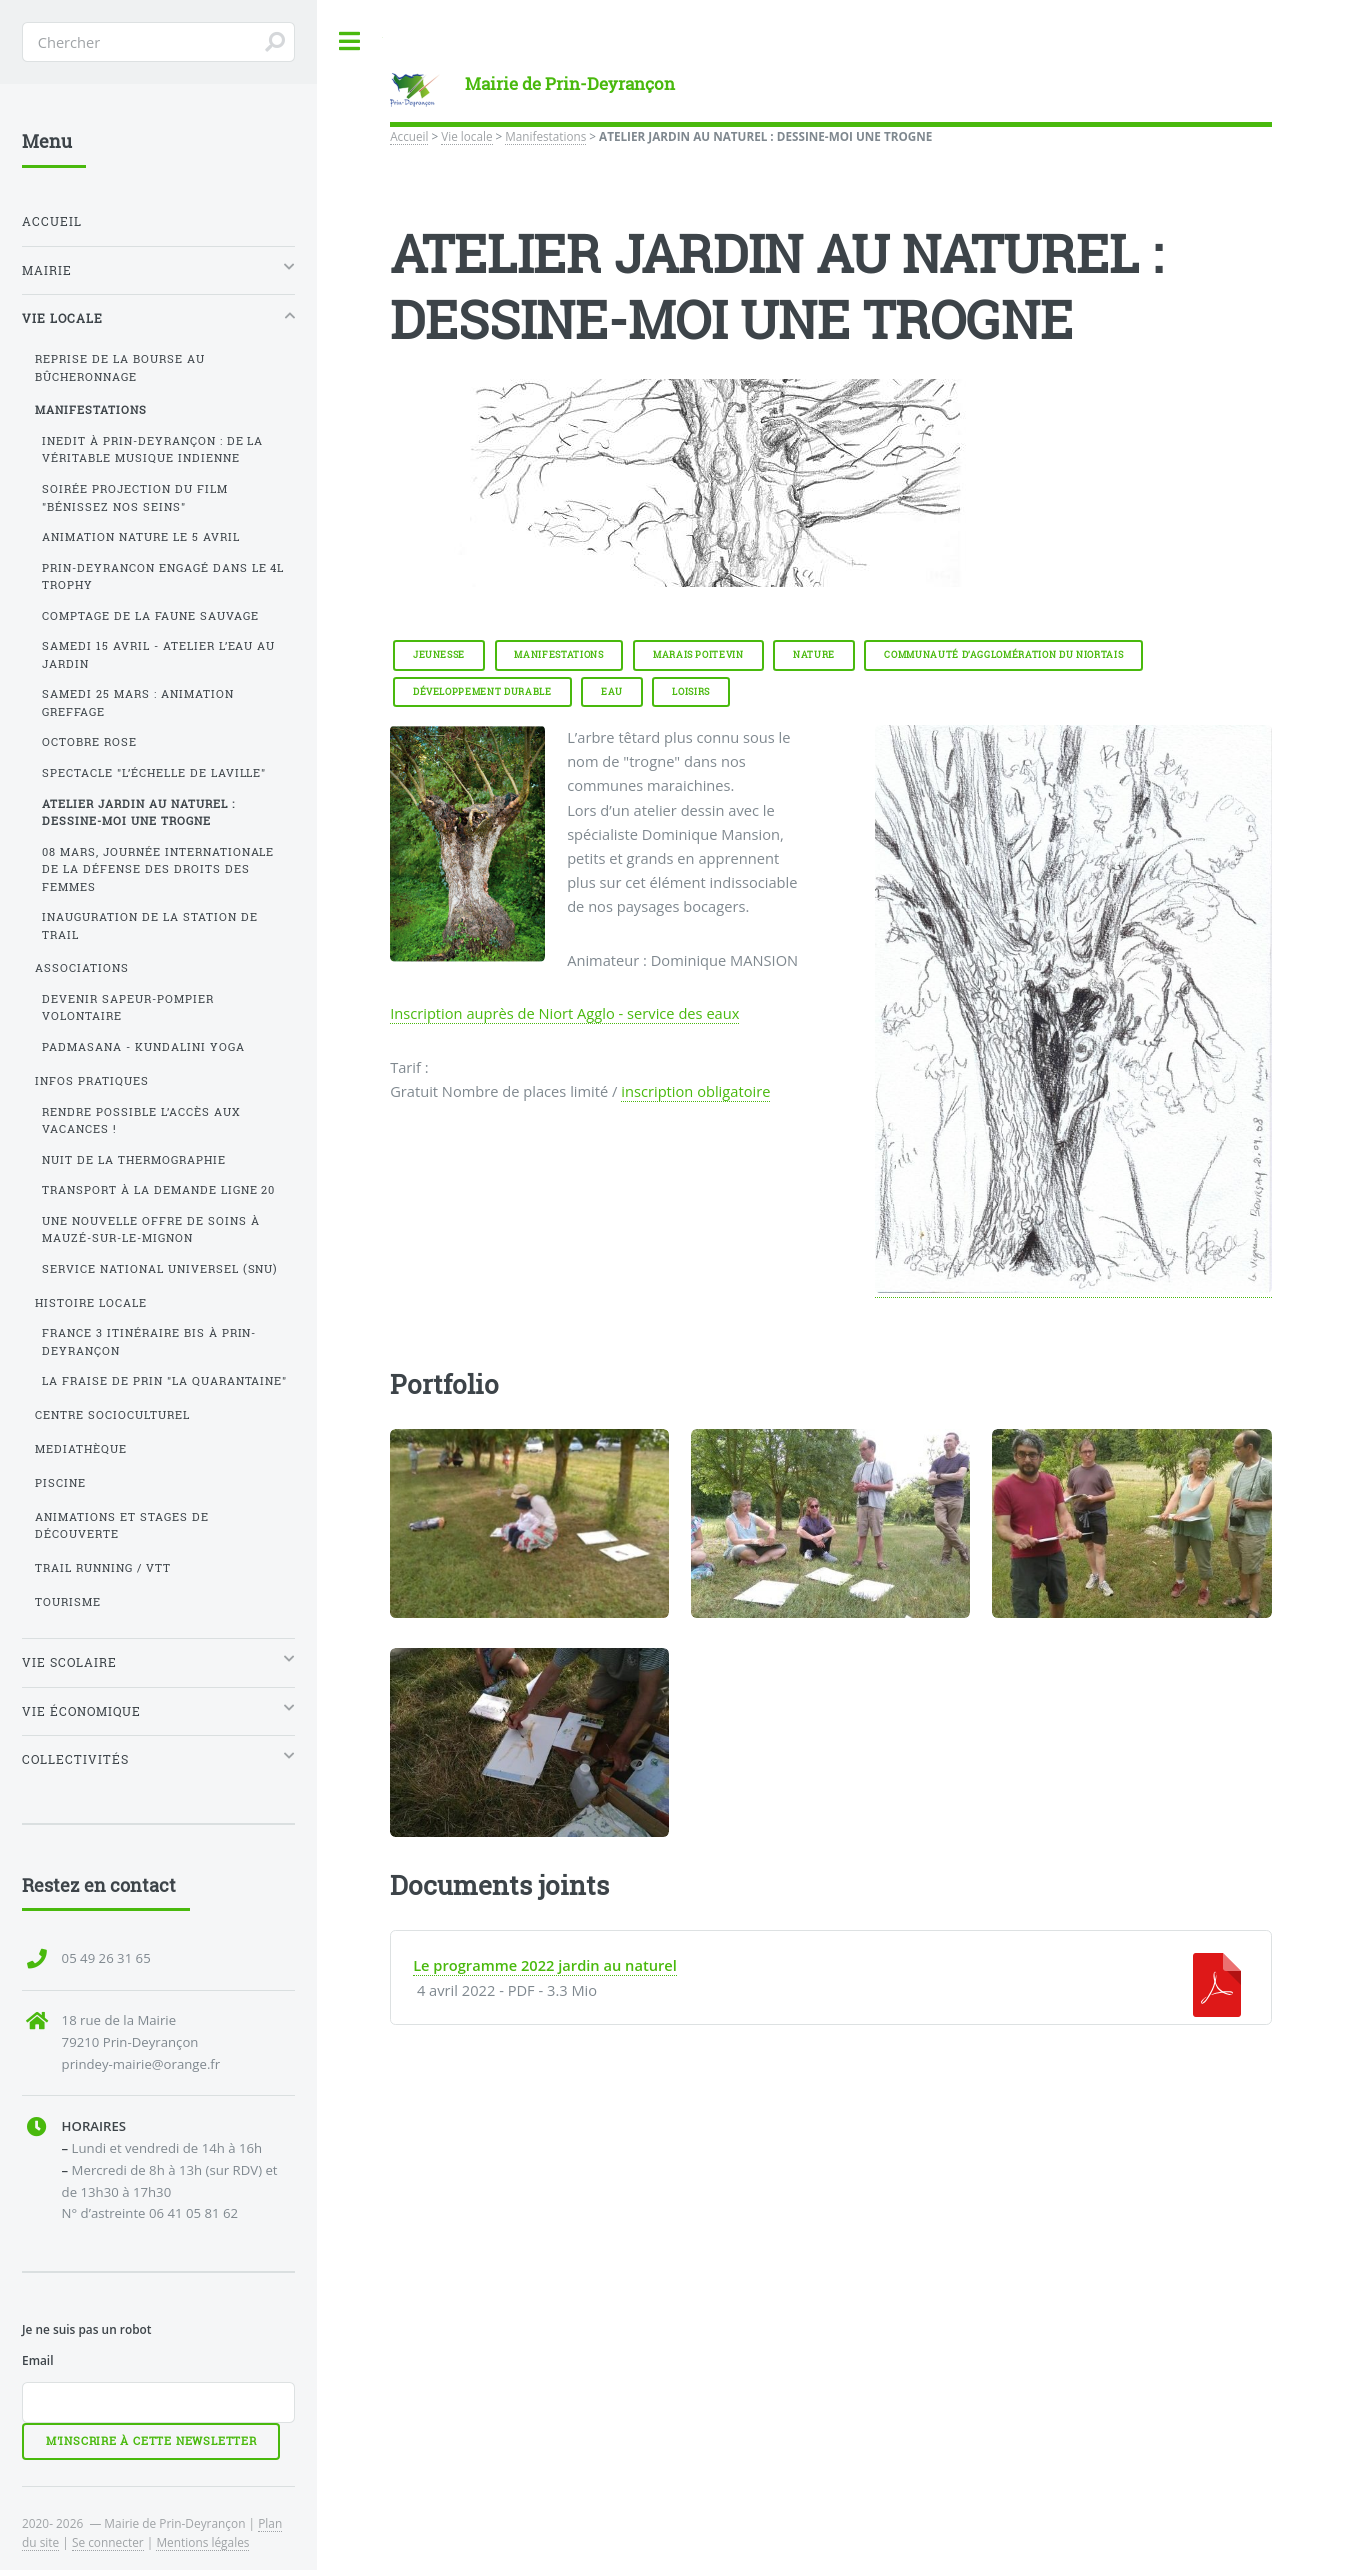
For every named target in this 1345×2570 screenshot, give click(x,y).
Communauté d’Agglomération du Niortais (1003, 654)
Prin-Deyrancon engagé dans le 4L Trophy (163, 576)
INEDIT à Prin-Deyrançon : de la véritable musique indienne (153, 449)
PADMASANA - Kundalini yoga (143, 1047)
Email (37, 2360)
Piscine (60, 1483)
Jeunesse (439, 654)
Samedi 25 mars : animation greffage (138, 702)
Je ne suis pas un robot (87, 2329)
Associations (82, 968)
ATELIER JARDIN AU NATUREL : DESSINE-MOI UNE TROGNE (138, 812)
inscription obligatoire (695, 1091)
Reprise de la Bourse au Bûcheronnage (120, 367)
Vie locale (466, 136)
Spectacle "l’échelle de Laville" (154, 773)
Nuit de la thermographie (134, 1160)
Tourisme (68, 1602)
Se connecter (108, 2542)
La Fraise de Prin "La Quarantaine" (165, 1381)
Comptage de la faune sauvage (150, 616)
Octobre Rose (89, 742)
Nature (814, 654)
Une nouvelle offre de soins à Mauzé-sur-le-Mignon (151, 1229)
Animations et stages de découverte (122, 1525)
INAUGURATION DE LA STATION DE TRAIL (150, 925)
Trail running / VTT (103, 1568)
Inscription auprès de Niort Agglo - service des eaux (564, 1013)
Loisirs (691, 691)
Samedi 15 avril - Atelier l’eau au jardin (159, 654)
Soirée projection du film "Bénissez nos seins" (135, 497)
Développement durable (482, 691)
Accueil (409, 136)
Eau (612, 691)
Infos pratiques (92, 1081)
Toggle (350, 41)
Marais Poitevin (698, 654)
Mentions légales (202, 2542)
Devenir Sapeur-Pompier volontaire (128, 1007)
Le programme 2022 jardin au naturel (545, 1965)
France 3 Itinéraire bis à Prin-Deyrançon (149, 1341)
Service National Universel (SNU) (160, 1269)
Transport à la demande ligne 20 (159, 1190)
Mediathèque (81, 1449)
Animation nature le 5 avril (141, 537)
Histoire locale (91, 1303)
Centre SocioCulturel (112, 1415)
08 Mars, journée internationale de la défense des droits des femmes (158, 869)
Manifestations (545, 136)
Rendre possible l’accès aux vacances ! (141, 1120)
